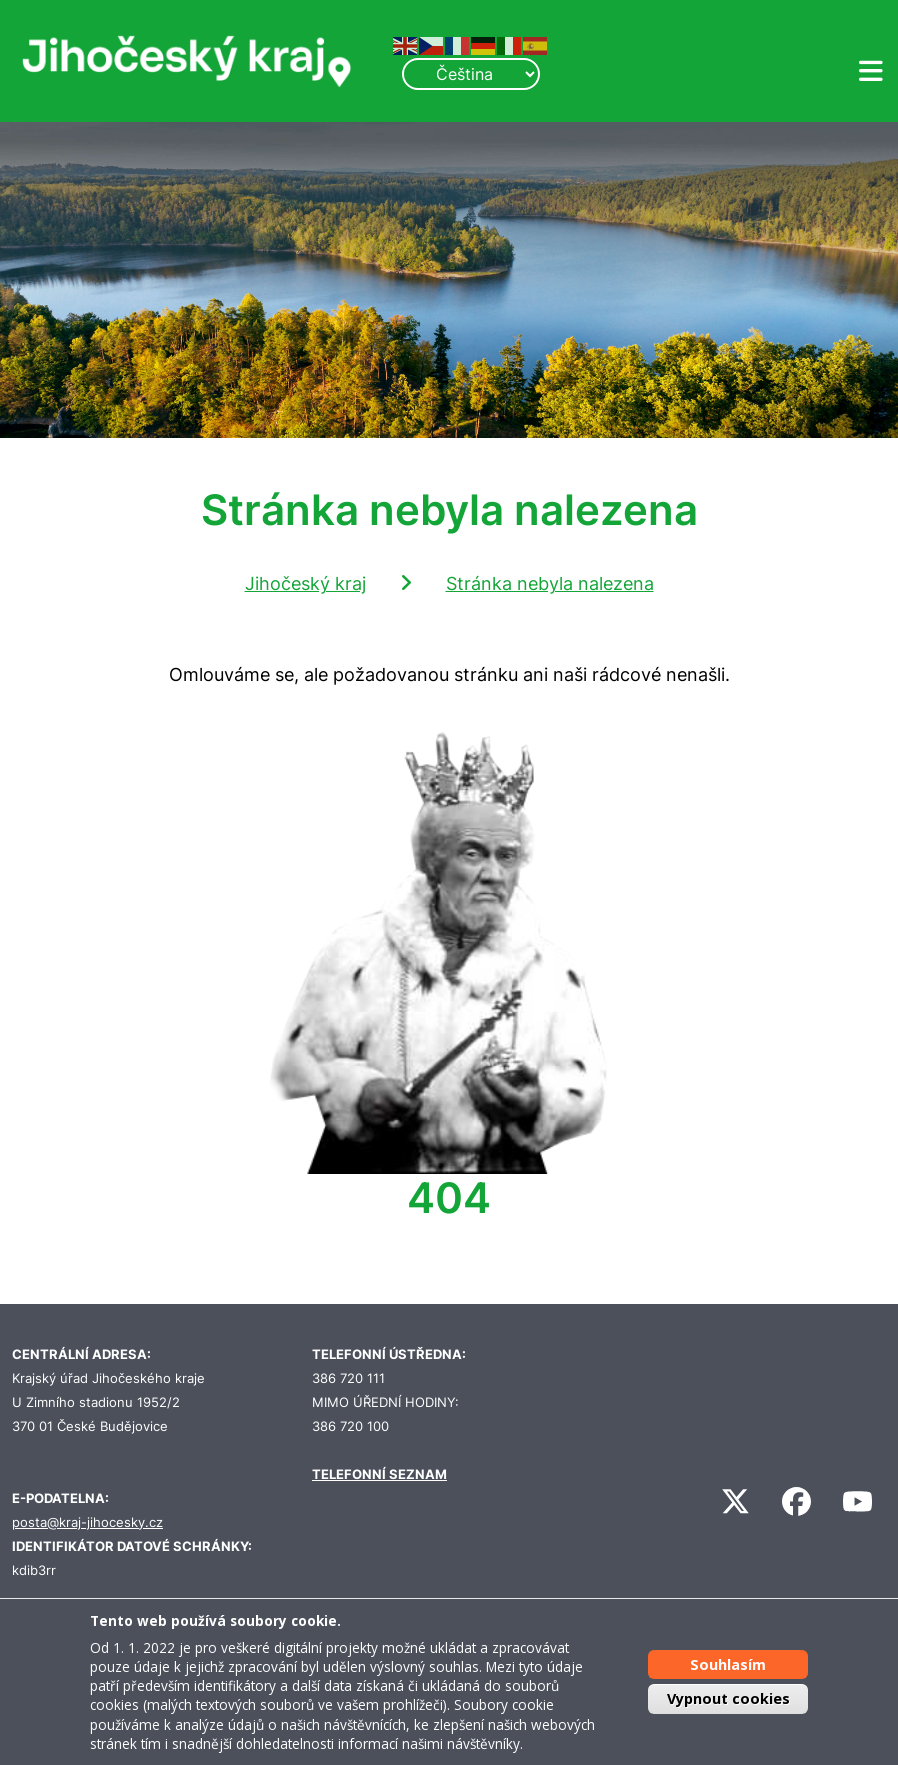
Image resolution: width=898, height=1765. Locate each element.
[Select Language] (471, 74)
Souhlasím (728, 1664)
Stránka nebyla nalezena (550, 583)
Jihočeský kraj (305, 583)
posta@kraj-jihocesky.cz (87, 1522)
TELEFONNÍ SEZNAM (379, 1474)
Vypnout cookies (728, 1698)
